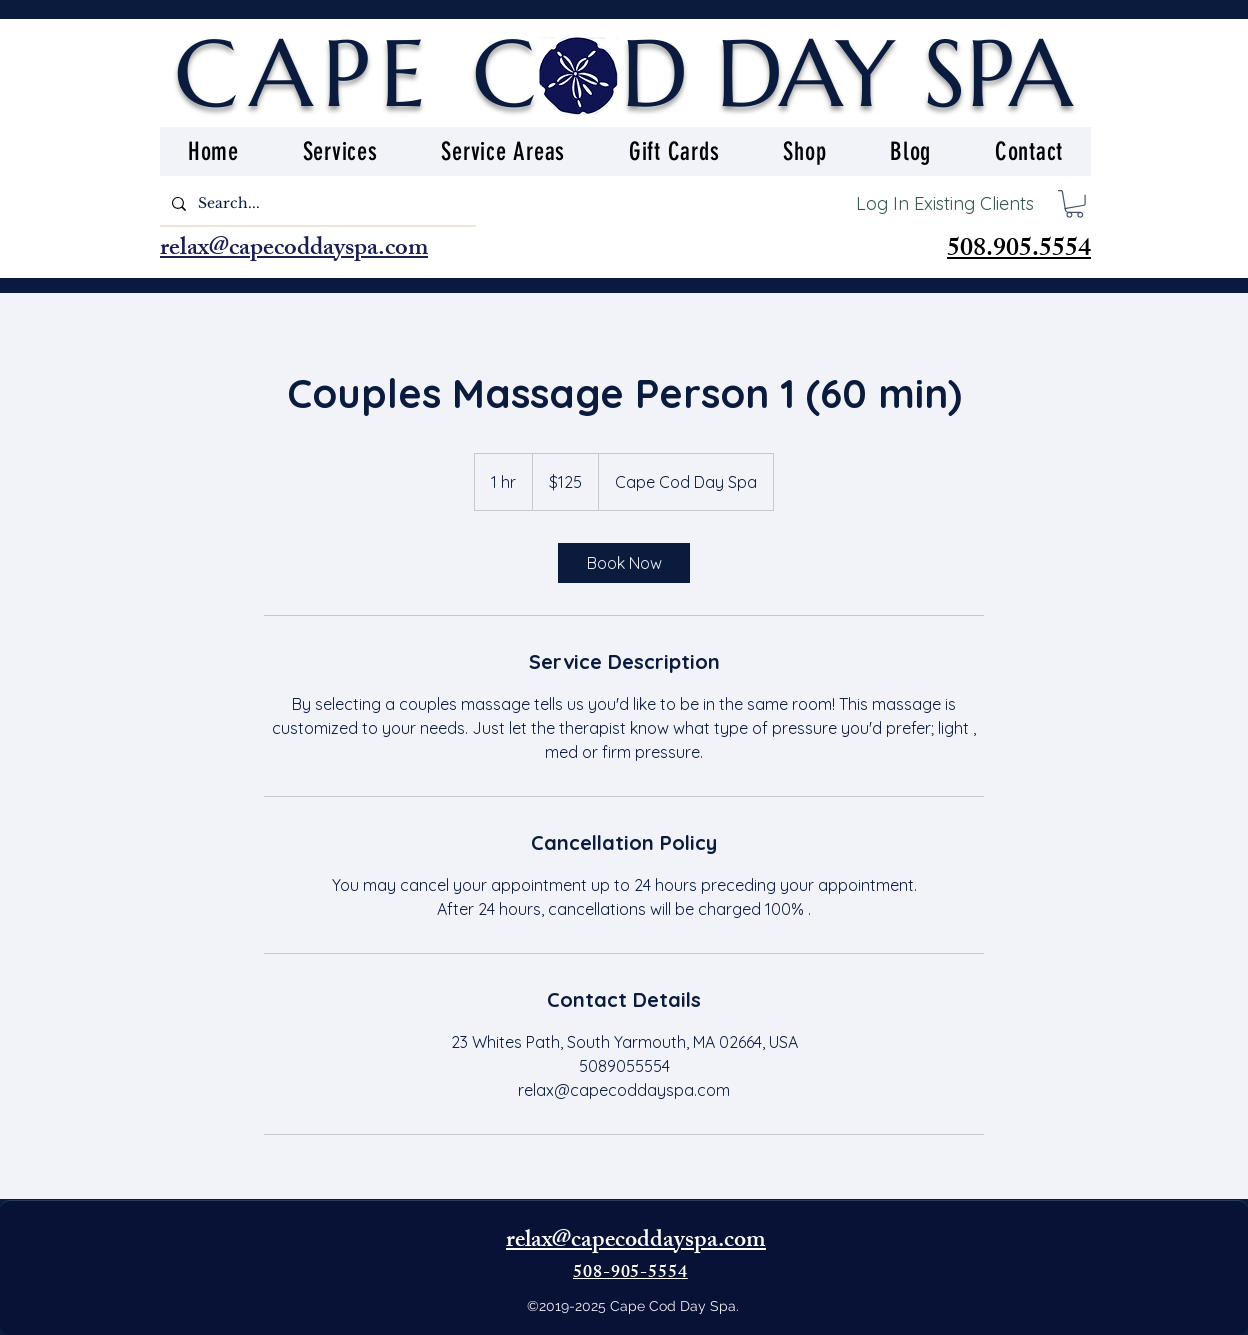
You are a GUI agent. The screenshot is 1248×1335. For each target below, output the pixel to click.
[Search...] (316, 203)
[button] (1074, 204)
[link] (624, 563)
